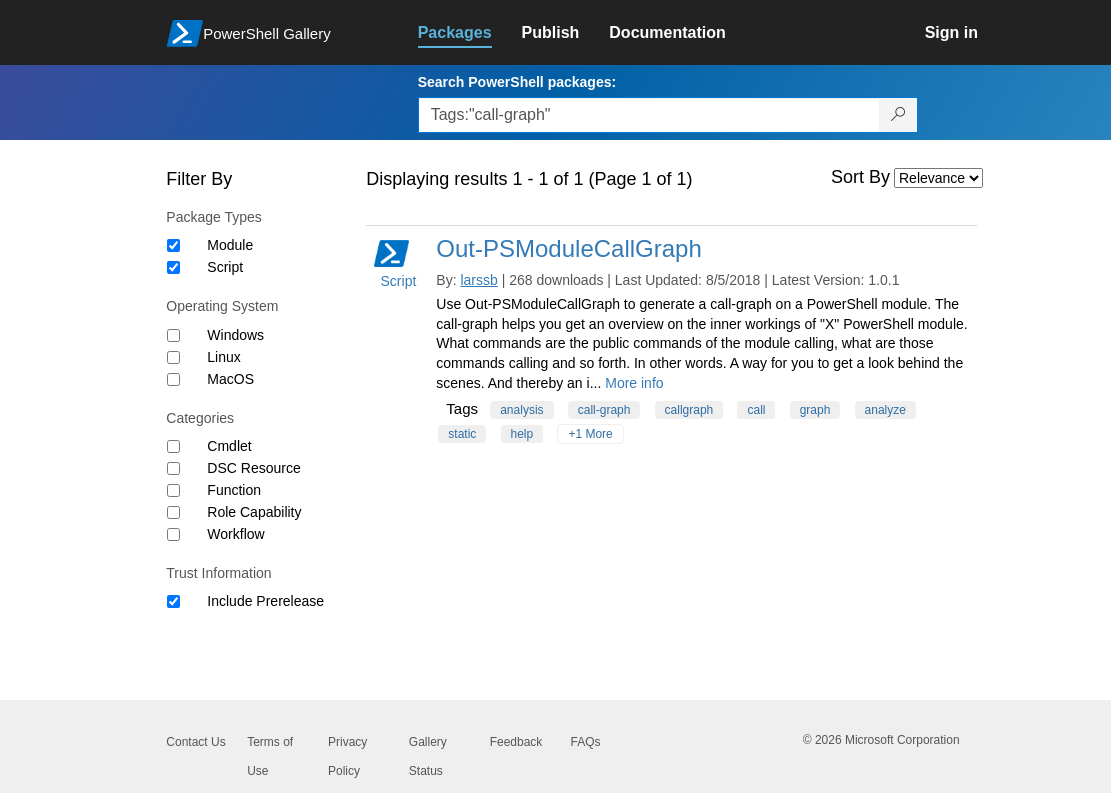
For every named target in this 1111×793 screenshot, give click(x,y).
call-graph (604, 410)
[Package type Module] (173, 245)
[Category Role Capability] (173, 512)
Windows (235, 335)
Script (225, 267)
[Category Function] (173, 490)
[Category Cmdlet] (173, 446)
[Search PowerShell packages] (898, 115)
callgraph (689, 410)
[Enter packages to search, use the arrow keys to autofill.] (649, 115)
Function (234, 490)
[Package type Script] (173, 267)
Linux (223, 357)
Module (230, 245)
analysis (521, 410)
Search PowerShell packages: (517, 82)
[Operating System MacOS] (173, 379)
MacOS (230, 379)
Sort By (860, 177)
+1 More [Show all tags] (590, 434)
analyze (885, 410)
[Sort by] (938, 178)
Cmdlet (229, 446)
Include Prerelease (265, 601)
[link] (470, 33)
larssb (478, 280)
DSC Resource (253, 468)
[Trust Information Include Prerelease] (173, 601)
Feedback (516, 742)
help (522, 434)
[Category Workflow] (173, 534)
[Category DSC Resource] (173, 468)
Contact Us (195, 742)
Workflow (235, 534)
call (756, 410)
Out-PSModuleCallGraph (568, 248)
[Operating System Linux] (173, 357)
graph (815, 410)
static (462, 434)
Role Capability (254, 512)
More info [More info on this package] (634, 383)
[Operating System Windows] (173, 335)
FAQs (585, 742)
